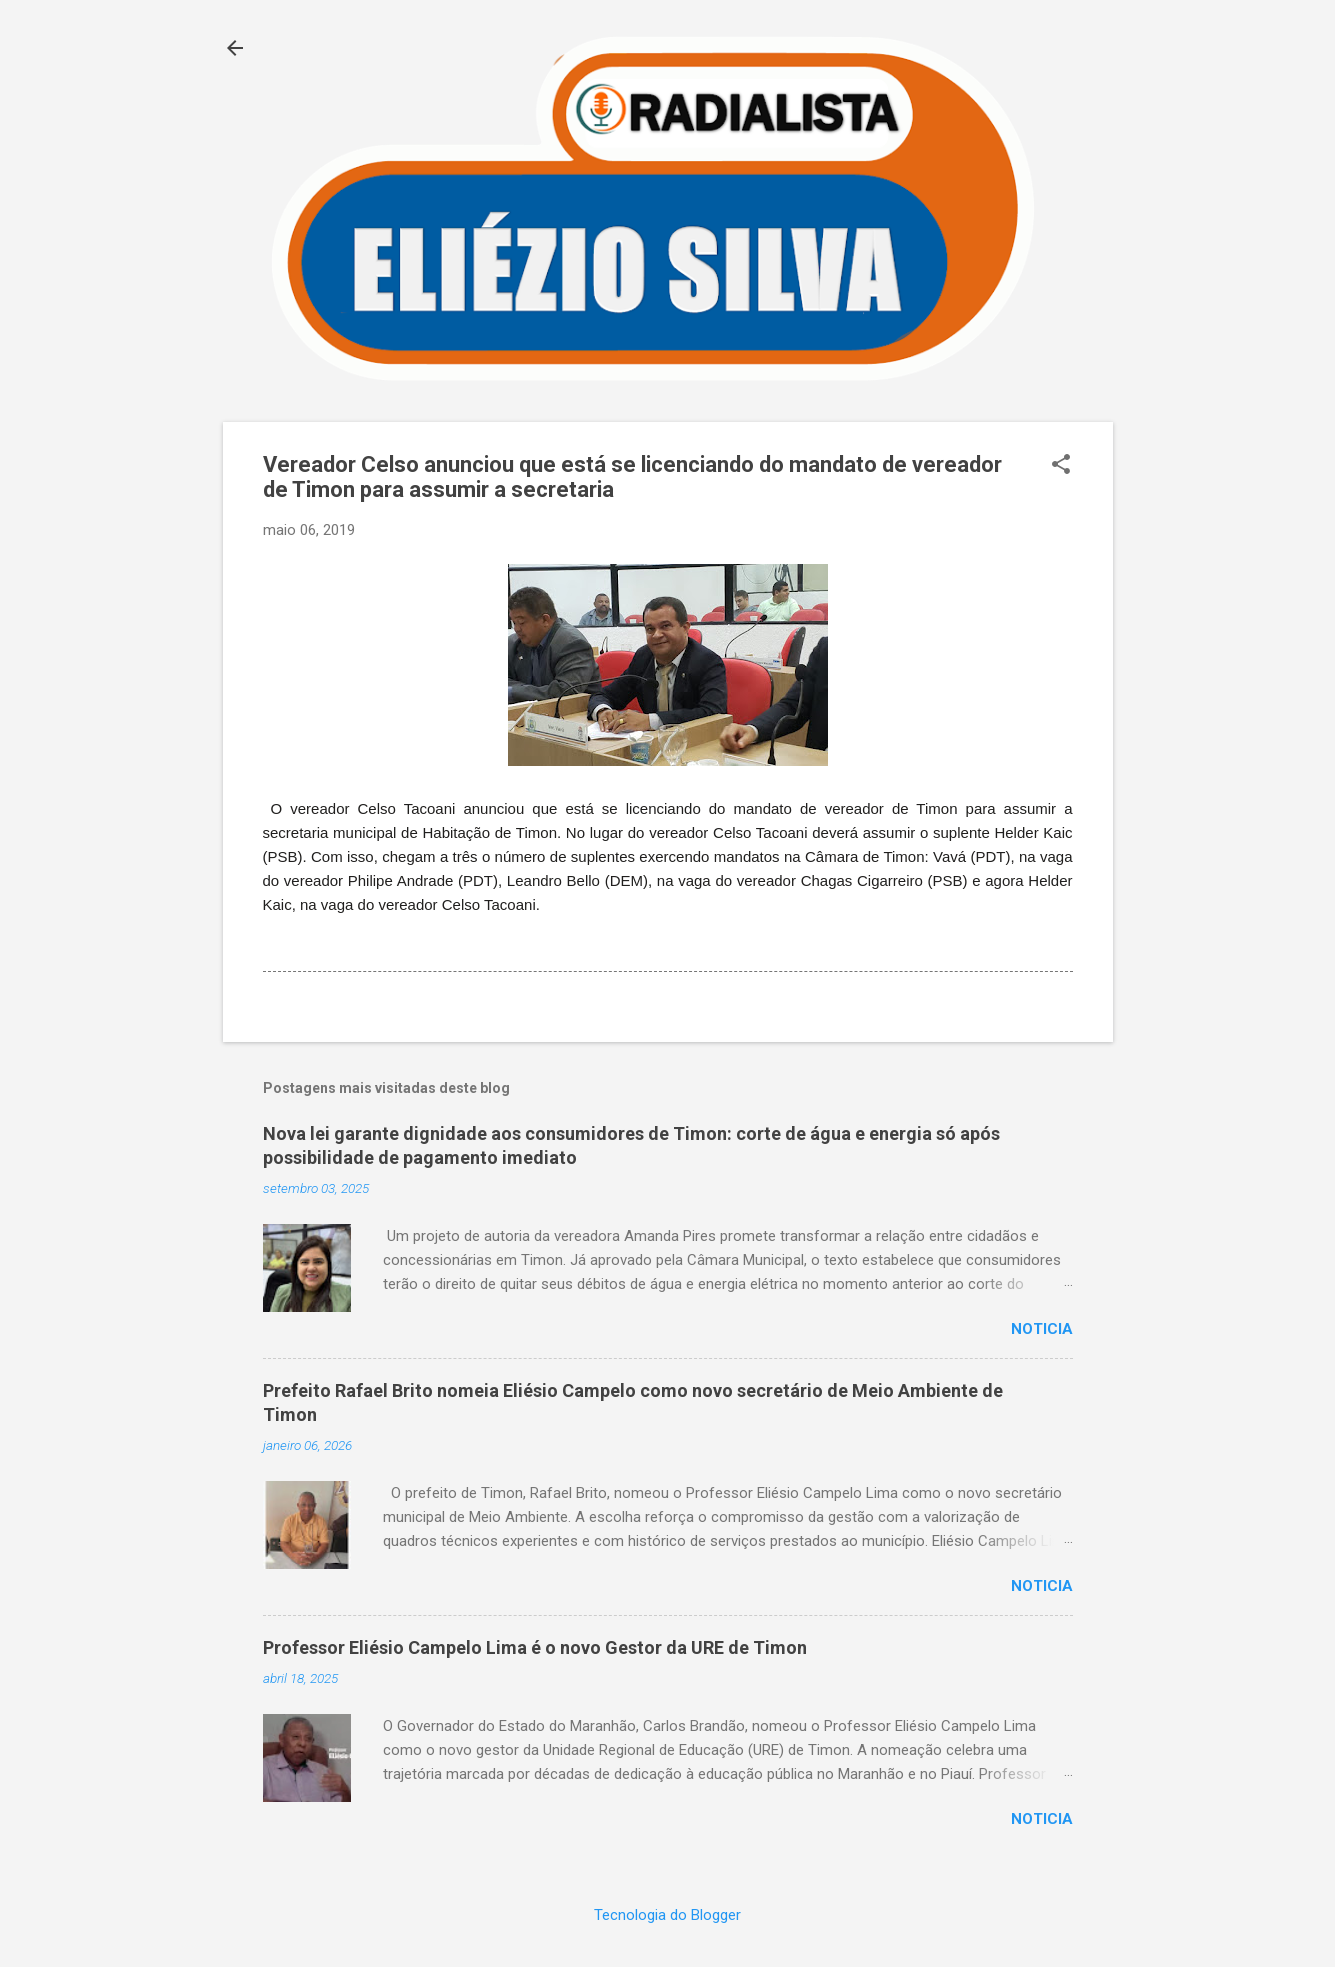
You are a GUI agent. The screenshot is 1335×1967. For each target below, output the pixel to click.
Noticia (1042, 1329)
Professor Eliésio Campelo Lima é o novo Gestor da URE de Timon (535, 1647)
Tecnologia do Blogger (667, 1915)
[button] (1061, 466)
